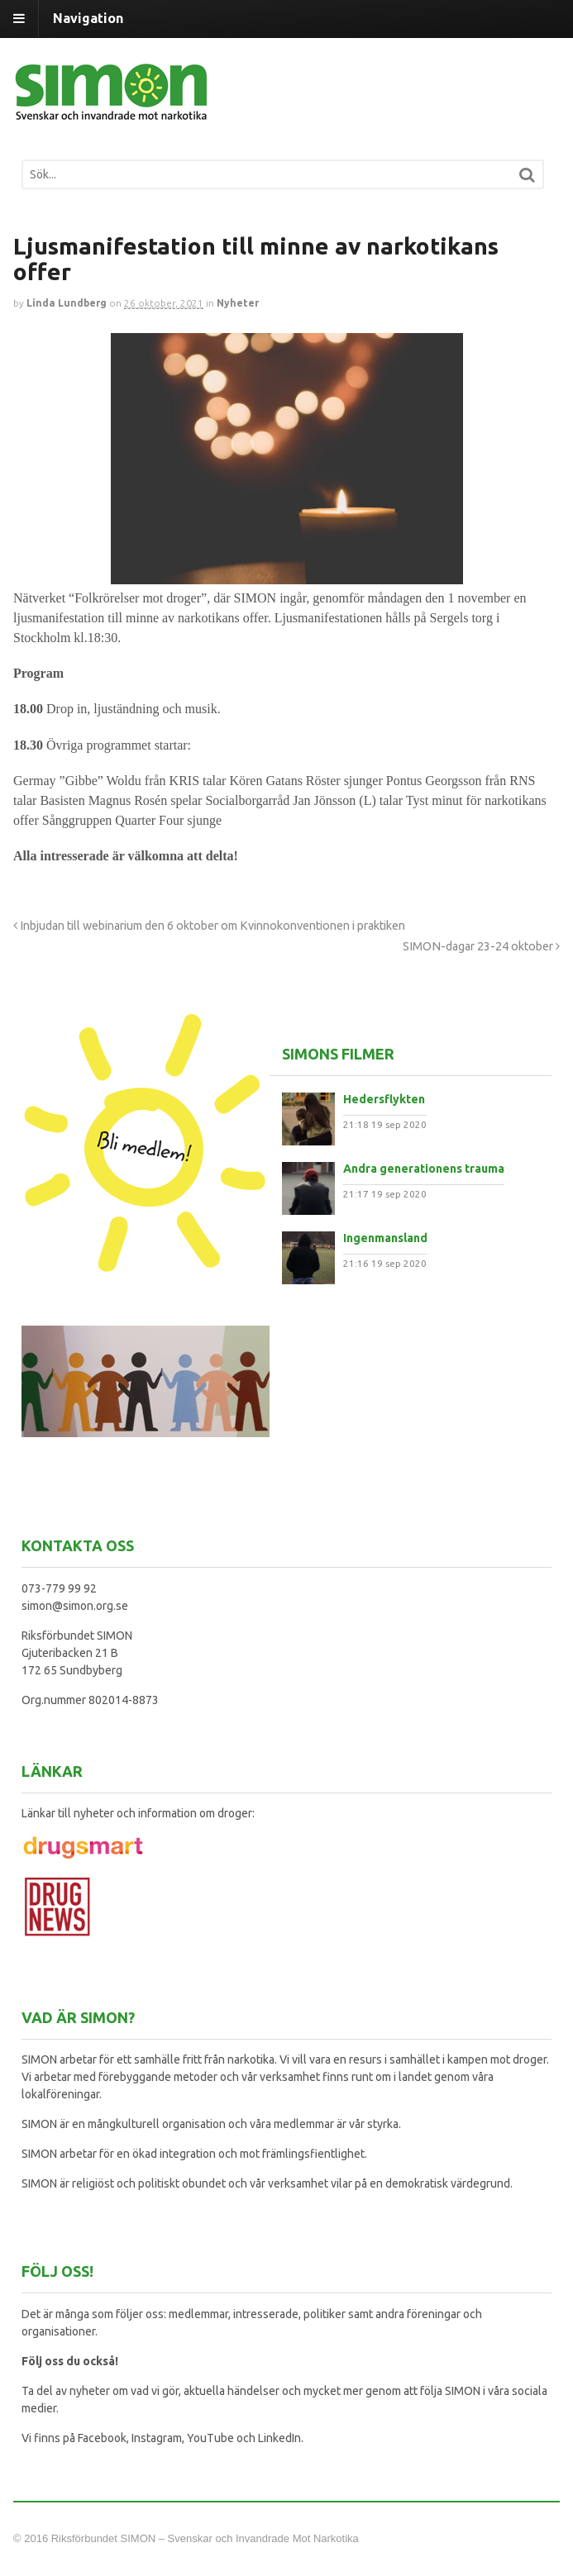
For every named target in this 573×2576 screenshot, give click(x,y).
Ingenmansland (385, 1238)
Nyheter (238, 303)
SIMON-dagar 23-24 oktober (481, 946)
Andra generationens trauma (423, 1168)
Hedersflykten (384, 1099)
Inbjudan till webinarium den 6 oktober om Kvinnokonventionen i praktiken (209, 925)
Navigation (88, 18)
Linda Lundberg (66, 303)
